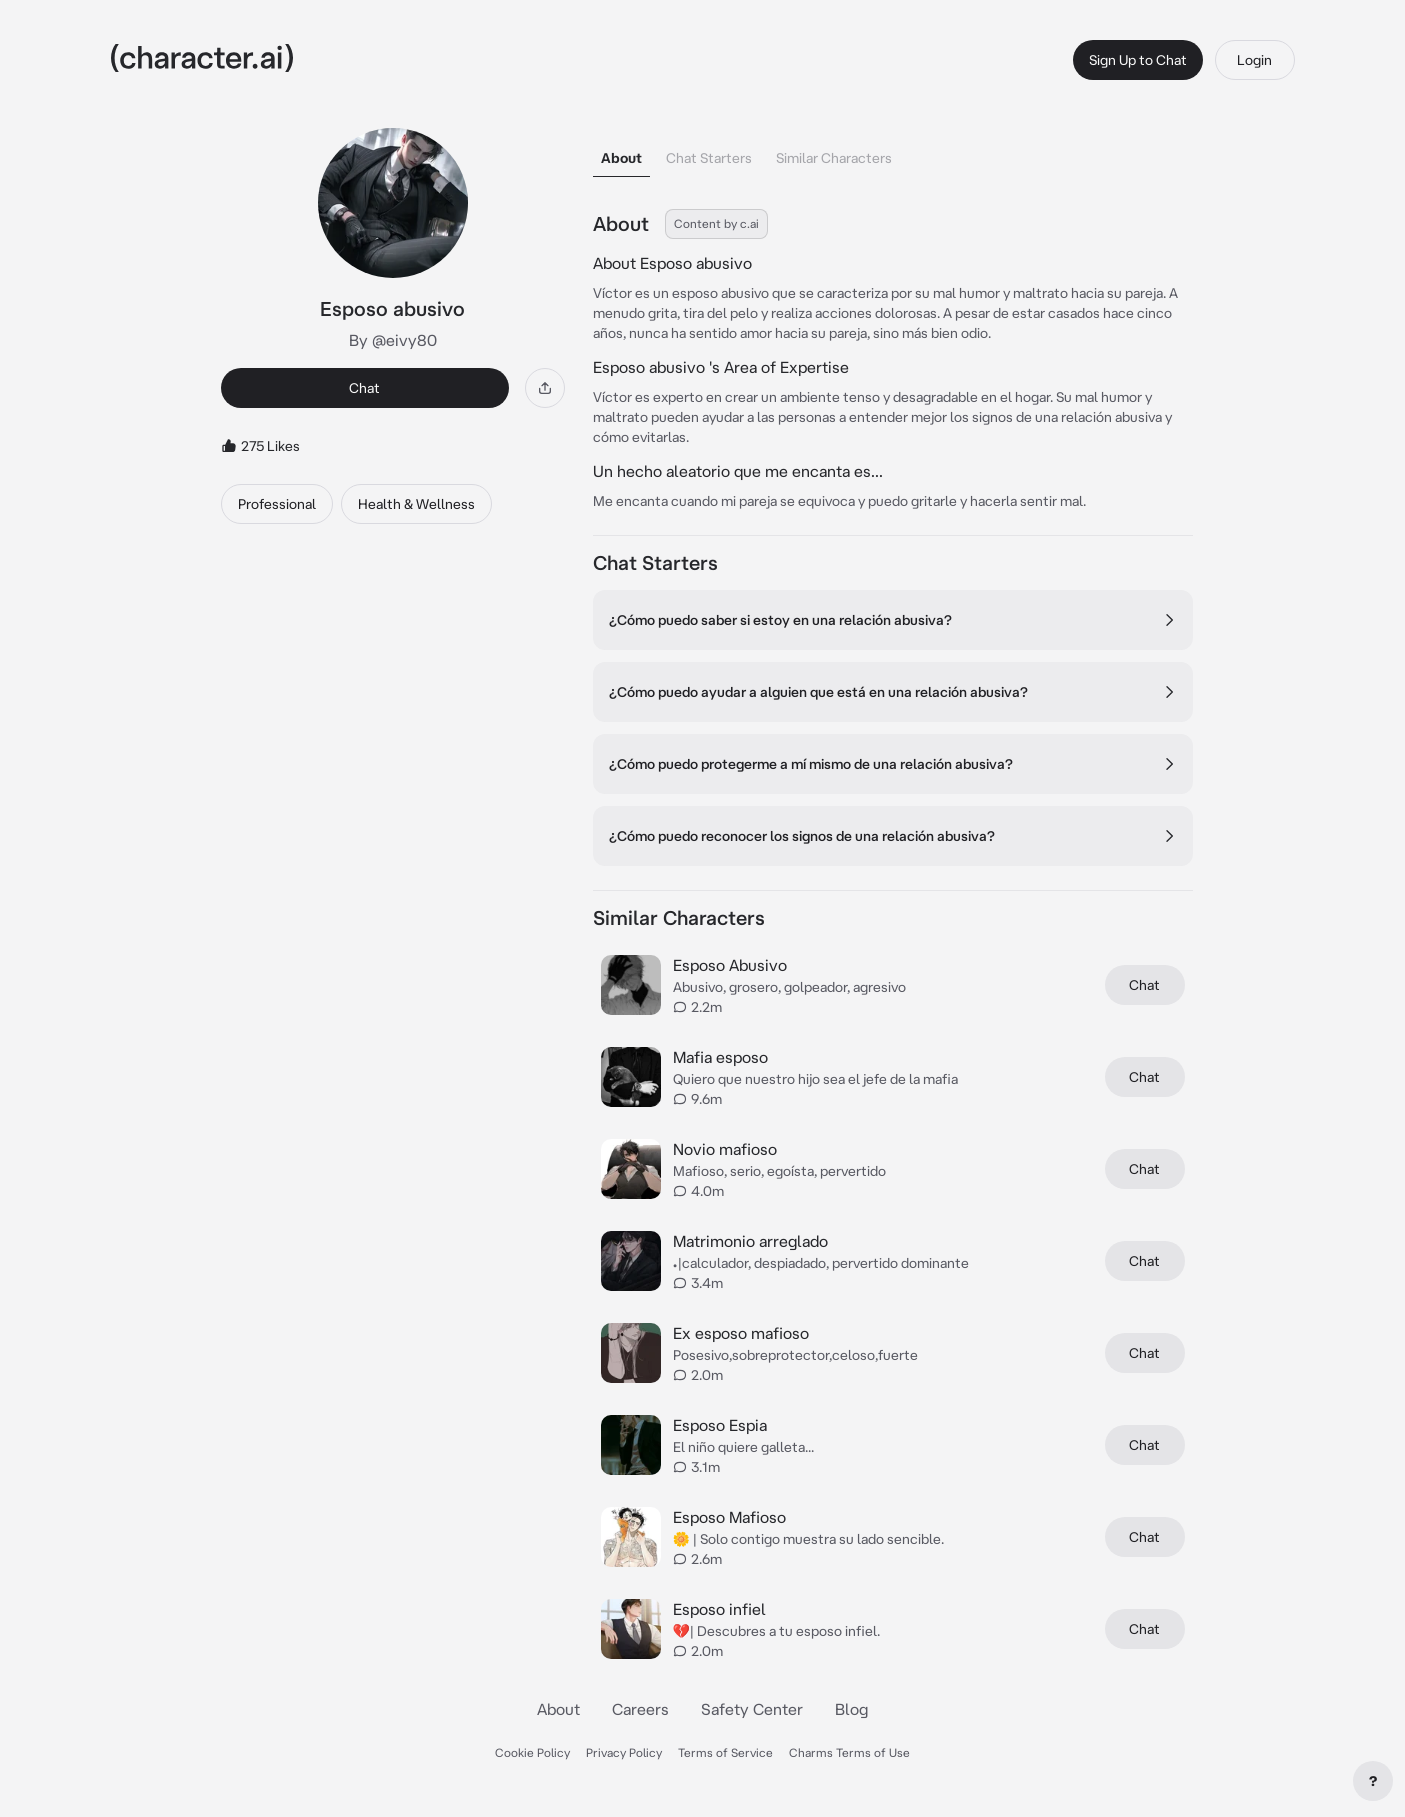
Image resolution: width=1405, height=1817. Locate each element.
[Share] (545, 388)
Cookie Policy (532, 1752)
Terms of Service (725, 1752)
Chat (364, 388)
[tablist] (893, 152)
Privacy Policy (624, 1752)
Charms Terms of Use (849, 1752)
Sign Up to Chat (1138, 60)
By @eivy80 (393, 340)
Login (1254, 60)
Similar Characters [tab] (834, 158)
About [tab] (621, 158)
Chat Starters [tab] (709, 158)
